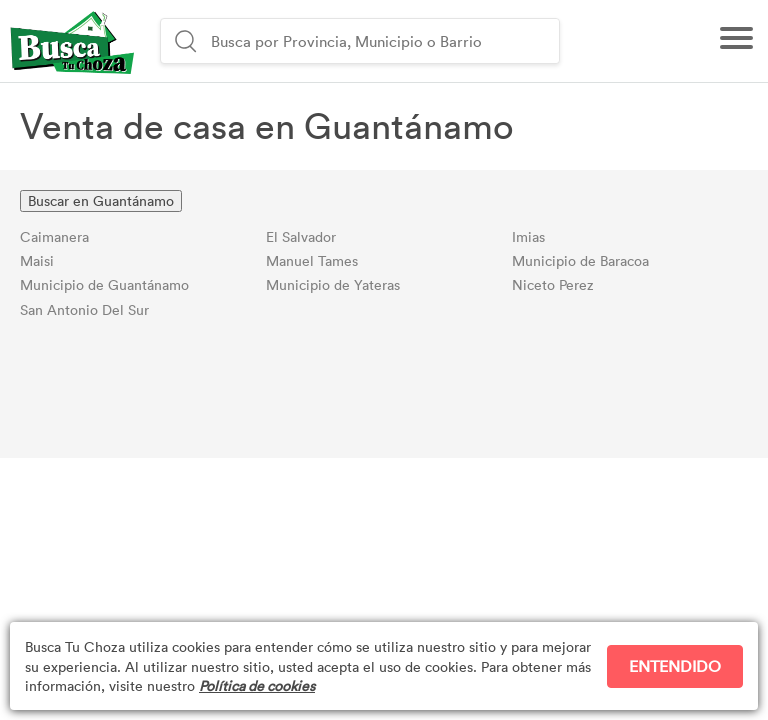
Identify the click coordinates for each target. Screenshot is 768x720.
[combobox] (382, 41)
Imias (528, 236)
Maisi (37, 260)
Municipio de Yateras (333, 284)
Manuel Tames (312, 260)
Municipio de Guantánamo (104, 284)
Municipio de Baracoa (580, 260)
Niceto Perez (553, 284)
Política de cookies (257, 685)
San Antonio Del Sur (84, 309)
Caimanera (54, 236)
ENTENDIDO (675, 666)
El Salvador (301, 236)
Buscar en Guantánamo (101, 200)
